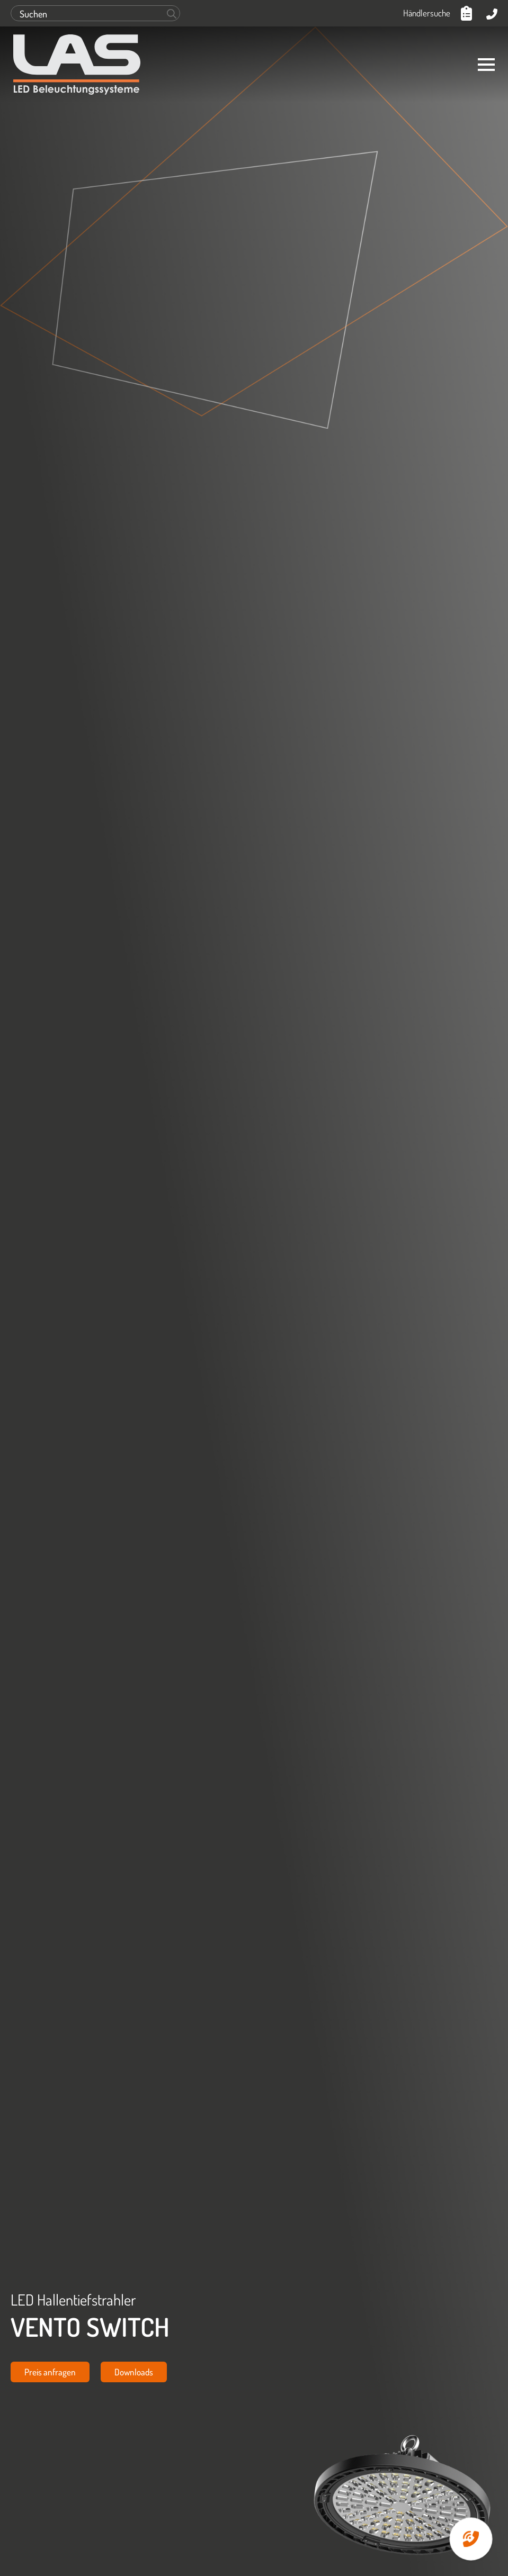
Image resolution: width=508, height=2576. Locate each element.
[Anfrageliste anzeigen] (468, 13)
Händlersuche (426, 13)
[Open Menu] (486, 64)
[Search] (172, 14)
